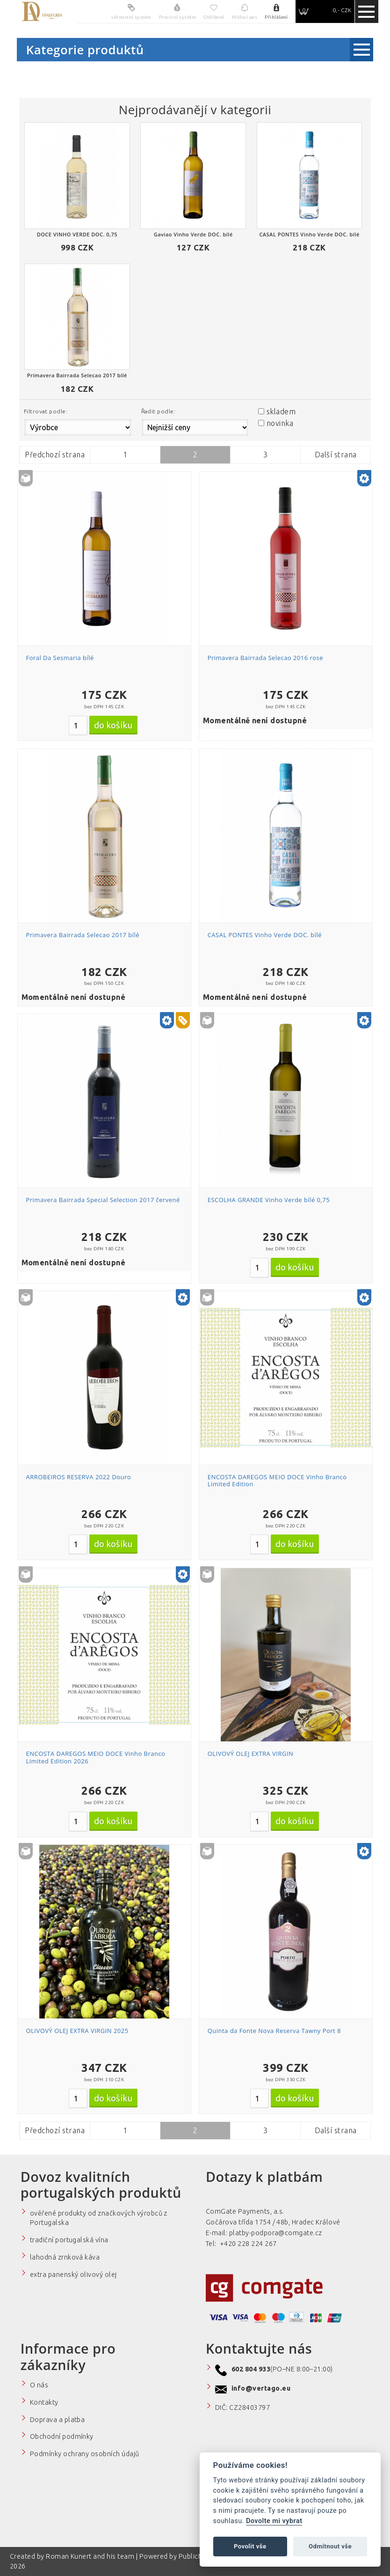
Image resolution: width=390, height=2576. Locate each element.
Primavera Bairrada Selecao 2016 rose (265, 657)
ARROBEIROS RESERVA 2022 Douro (78, 1477)
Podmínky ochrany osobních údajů (84, 2454)
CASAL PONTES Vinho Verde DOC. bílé (265, 935)
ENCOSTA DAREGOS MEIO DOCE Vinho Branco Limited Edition (277, 1481)
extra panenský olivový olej (73, 2274)
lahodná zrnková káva (65, 2257)
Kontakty (44, 2402)
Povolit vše (250, 2546)
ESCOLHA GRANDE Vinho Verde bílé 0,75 (269, 1200)
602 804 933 (250, 2369)
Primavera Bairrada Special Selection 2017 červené (103, 1200)
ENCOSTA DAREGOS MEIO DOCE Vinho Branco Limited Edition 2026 (96, 1757)
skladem (281, 411)
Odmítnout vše (330, 2546)
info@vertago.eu (260, 2388)
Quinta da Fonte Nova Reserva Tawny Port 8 (274, 2030)
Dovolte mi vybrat (274, 2521)
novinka (280, 423)
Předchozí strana (55, 454)
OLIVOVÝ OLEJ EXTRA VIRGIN (251, 1753)
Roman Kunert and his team (91, 2556)
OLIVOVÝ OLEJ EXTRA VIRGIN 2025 (77, 2030)
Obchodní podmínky (62, 2436)
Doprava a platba (57, 2419)
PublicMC (194, 2556)
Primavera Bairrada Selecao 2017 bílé (83, 935)
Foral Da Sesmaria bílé (60, 657)
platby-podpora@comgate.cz (275, 2233)
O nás (39, 2385)
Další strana (336, 454)
